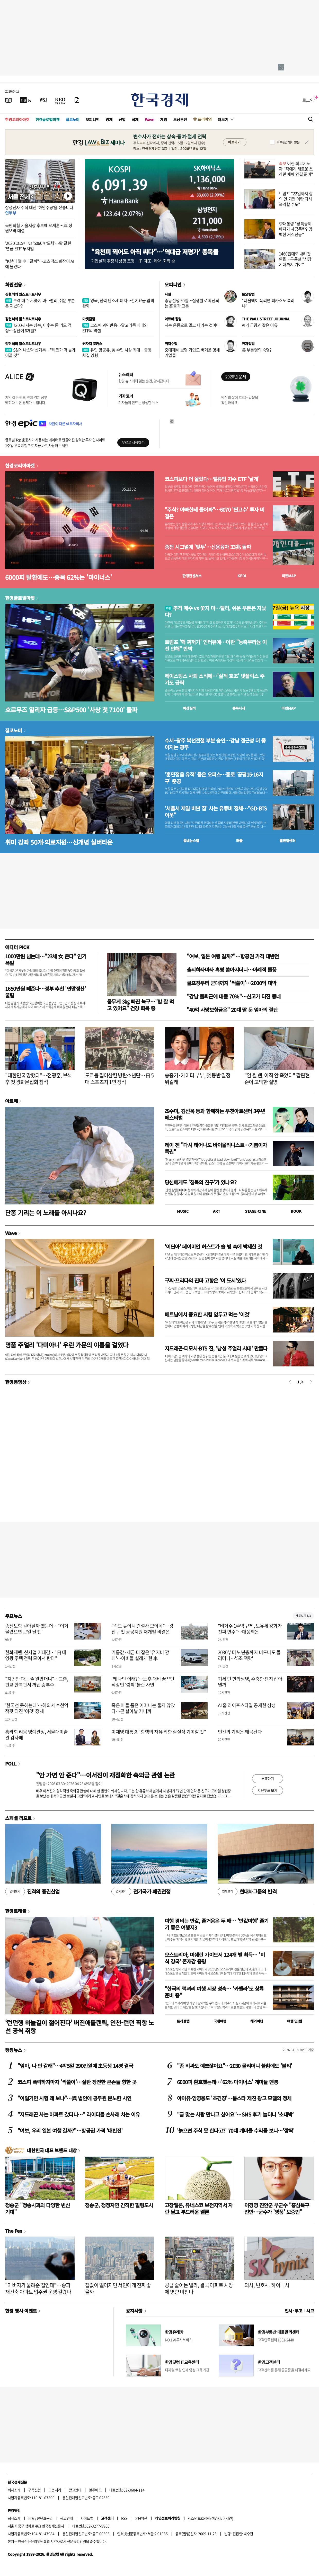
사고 (310, 2311)
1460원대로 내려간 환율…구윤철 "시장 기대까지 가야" (295, 258)
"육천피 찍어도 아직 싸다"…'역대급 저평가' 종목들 (154, 251)
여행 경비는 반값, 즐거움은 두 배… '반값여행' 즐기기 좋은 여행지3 (216, 1924)
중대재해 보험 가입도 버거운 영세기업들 (192, 352)
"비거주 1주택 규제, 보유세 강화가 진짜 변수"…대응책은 (250, 1628)
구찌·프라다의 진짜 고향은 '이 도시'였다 (205, 1280)
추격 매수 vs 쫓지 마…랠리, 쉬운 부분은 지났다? (40, 303)
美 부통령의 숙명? (257, 350)
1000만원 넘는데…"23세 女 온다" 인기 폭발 (45, 959)
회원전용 (13, 284)
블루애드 (95, 2489)
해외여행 (256, 2021)
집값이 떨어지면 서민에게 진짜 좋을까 (118, 2288)
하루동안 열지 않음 (288, 142)
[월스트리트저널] (43, 100)
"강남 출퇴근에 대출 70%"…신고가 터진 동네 (234, 996)
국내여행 (220, 2021)
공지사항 (134, 2310)
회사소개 (14, 2489)
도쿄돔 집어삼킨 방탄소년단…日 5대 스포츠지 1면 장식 (119, 1078)
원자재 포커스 (92, 343)
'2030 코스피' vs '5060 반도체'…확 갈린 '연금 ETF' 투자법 (38, 245)
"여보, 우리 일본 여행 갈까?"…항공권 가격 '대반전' (70, 2130)
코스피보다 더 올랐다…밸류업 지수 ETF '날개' (212, 479)
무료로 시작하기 (133, 442)
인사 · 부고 (294, 2311)
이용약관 (141, 2518)
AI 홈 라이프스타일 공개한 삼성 (247, 1705)
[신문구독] (77, 100)
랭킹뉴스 (13, 2050)
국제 (135, 119)
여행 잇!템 (294, 2021)
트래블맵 (183, 2021)
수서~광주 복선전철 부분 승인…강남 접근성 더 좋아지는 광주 (215, 744)
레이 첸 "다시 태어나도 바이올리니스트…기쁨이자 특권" (216, 1148)
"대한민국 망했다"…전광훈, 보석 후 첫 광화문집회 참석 (38, 1078)
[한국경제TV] (25, 100)
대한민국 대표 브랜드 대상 (52, 2150)
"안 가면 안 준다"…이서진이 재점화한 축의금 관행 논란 (105, 1774)
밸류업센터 (287, 840)
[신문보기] (8, 100)
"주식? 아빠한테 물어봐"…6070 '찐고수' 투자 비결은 (214, 513)
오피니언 (93, 119)
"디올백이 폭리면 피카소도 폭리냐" (268, 303)
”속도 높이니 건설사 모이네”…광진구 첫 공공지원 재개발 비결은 (142, 1628)
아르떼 (11, 1100)
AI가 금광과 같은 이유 (260, 325)
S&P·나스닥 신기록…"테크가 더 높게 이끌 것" (40, 352)
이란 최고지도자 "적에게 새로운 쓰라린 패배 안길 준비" (296, 168)
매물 (239, 840)
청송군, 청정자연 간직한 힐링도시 (119, 2205)
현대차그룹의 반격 (247, 1891)
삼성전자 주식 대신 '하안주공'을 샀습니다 (39, 210)
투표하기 (267, 1778)
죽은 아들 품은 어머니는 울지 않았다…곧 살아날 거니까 (143, 1708)
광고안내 (75, 2489)
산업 (122, 119)
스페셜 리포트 (18, 1818)
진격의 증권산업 (32, 1891)
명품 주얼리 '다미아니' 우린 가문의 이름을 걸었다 (66, 1345)
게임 (163, 119)
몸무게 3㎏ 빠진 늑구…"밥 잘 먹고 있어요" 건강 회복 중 (140, 1005)
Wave (149, 119)
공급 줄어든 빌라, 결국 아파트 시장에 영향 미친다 (199, 2288)
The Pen (13, 2230)
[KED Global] (60, 100)
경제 (108, 119)
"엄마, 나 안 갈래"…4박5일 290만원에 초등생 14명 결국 (75, 2065)
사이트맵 (87, 2518)
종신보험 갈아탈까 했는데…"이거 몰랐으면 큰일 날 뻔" (36, 1628)
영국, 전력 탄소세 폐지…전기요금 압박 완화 (118, 303)
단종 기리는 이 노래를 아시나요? (45, 1213)
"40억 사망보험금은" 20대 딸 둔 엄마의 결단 (232, 1009)
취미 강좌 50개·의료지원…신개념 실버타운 (59, 842)
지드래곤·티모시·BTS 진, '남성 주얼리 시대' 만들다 (216, 1348)
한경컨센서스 (191, 575)
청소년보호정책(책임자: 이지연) (210, 2518)
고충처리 (54, 2489)
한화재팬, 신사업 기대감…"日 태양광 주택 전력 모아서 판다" (35, 1655)
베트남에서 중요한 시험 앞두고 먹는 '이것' (207, 1314)
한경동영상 (15, 1382)
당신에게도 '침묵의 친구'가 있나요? (201, 1182)
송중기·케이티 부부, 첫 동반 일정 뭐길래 (197, 1078)
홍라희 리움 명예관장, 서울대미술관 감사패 (36, 1734)
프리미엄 (204, 119)
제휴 (31, 2518)
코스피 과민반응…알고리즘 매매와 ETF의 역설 (115, 328)
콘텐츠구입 (45, 2518)
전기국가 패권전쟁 (140, 1891)
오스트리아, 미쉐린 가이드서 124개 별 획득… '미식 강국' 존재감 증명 (215, 1958)
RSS (124, 2518)
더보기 (223, 119)
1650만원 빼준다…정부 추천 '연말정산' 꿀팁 (45, 992)
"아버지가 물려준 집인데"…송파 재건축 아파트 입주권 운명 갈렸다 (38, 2288)
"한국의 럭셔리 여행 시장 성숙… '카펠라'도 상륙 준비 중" (214, 1992)
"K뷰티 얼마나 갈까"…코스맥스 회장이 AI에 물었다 (39, 263)
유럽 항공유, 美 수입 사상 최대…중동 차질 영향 (117, 352)
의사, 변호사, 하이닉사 (266, 2285)
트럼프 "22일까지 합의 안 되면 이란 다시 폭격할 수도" (296, 198)
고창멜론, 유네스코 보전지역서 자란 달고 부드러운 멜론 (199, 2208)
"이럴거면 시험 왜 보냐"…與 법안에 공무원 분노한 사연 (74, 2098)
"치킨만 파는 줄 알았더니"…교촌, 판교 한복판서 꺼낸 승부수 (36, 1681)
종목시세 (238, 708)
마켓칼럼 (88, 318)
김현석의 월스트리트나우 (23, 294)
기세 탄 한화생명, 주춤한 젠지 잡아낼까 (250, 1681)
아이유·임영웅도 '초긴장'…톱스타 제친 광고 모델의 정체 (234, 2098)
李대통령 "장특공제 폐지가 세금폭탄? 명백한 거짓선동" (295, 228)
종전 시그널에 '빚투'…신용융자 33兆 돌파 (208, 547)
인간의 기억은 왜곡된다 (240, 1731)
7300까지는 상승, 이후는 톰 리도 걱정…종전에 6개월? (38, 328)
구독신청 (34, 2489)
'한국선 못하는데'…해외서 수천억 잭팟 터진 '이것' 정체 (36, 1708)
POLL (10, 1763)
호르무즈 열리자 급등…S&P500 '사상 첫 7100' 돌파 (71, 710)
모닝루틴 (180, 119)
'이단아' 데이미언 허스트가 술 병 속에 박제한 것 (213, 1246)
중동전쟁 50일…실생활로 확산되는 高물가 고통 (192, 303)
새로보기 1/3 (303, 1616)
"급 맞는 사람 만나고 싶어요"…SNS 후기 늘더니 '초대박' (235, 2114)
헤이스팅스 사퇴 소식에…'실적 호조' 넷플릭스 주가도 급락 (214, 679)
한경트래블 (15, 1910)
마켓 (289, 575)
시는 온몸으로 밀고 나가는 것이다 (192, 325)
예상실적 (189, 708)
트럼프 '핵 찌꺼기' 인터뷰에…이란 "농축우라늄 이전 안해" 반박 (216, 645)
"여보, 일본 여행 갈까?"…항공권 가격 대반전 (233, 956)
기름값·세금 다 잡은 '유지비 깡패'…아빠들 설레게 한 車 (140, 1655)
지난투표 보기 (267, 1790)
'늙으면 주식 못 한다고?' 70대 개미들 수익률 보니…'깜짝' (235, 2130)
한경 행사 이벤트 (21, 2310)
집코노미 (72, 119)
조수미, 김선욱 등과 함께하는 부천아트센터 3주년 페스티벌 (215, 1114)
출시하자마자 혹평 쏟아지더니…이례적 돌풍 (231, 969)
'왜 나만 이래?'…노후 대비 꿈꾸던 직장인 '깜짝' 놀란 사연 (142, 1681)
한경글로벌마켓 (48, 119)
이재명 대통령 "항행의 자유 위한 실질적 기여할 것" (158, 1731)
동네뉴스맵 (191, 840)
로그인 (308, 100)
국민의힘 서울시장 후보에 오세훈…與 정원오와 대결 (38, 228)
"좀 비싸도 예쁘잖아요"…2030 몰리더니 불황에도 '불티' (234, 2065)
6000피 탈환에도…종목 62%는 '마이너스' (58, 577)
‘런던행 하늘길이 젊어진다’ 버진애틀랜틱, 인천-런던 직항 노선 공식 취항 (79, 2026)
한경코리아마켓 (17, 119)
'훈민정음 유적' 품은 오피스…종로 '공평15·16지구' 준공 (214, 778)
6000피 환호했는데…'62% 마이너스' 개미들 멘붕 (227, 2082)
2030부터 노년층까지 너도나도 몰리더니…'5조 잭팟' (249, 1655)
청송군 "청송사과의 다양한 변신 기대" (37, 2208)
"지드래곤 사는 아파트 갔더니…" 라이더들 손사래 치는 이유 (78, 2114)
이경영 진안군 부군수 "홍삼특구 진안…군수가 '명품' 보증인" (276, 2208)
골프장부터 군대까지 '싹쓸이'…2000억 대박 (231, 983)
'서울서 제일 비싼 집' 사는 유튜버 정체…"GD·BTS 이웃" (216, 811)
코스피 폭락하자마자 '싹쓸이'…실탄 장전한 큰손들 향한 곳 (76, 2082)
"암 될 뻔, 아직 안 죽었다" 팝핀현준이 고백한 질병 (276, 1078)
